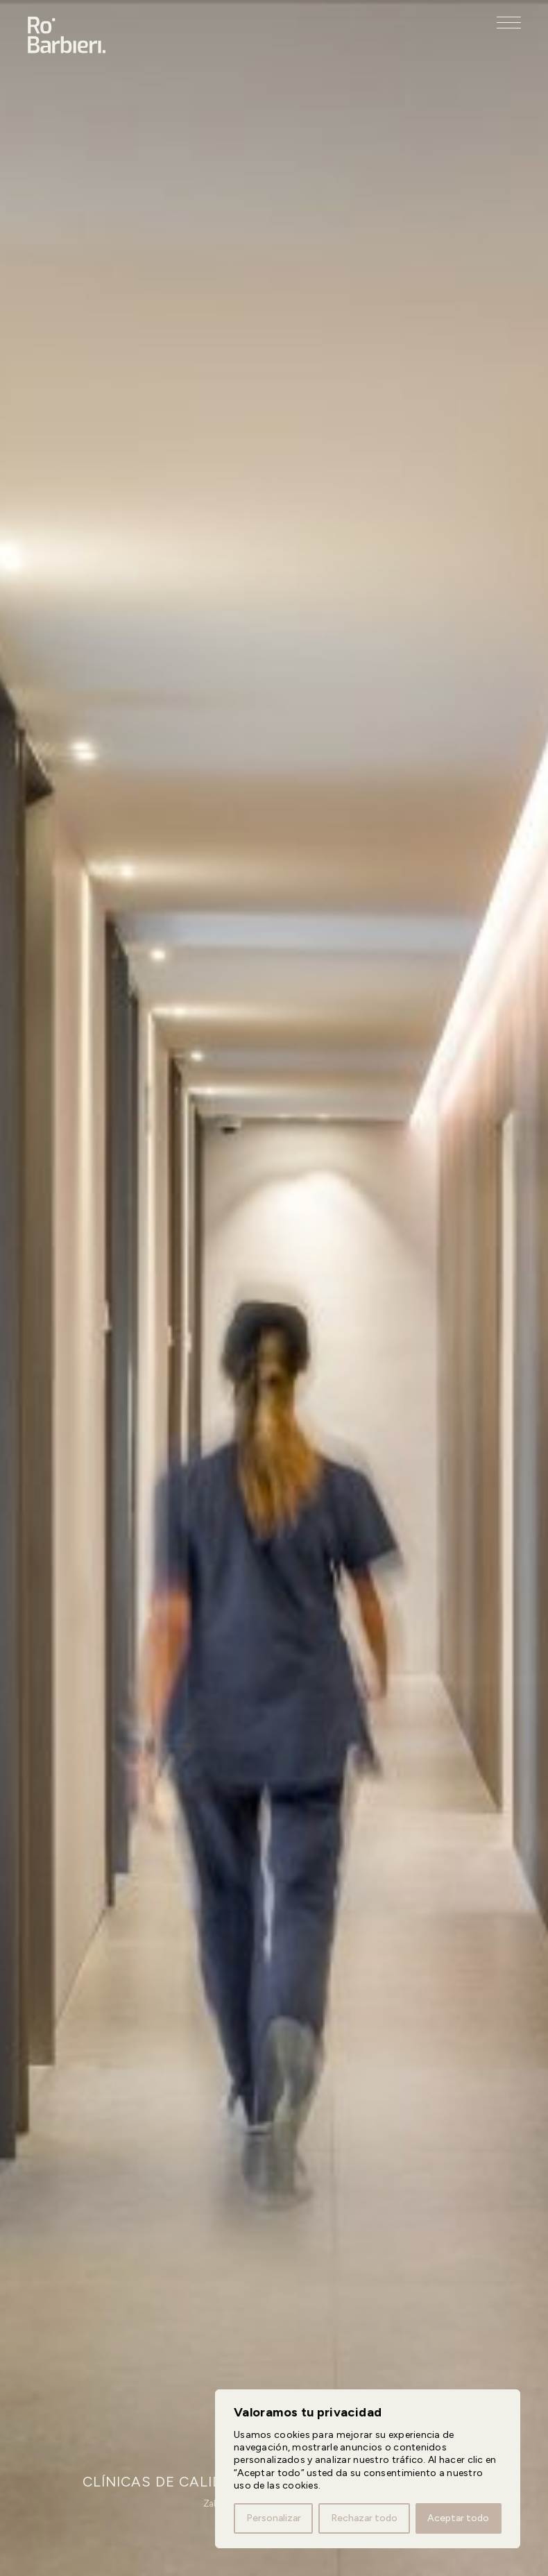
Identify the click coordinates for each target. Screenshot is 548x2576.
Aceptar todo (458, 2518)
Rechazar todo (364, 2518)
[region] (367, 2468)
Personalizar (273, 2518)
